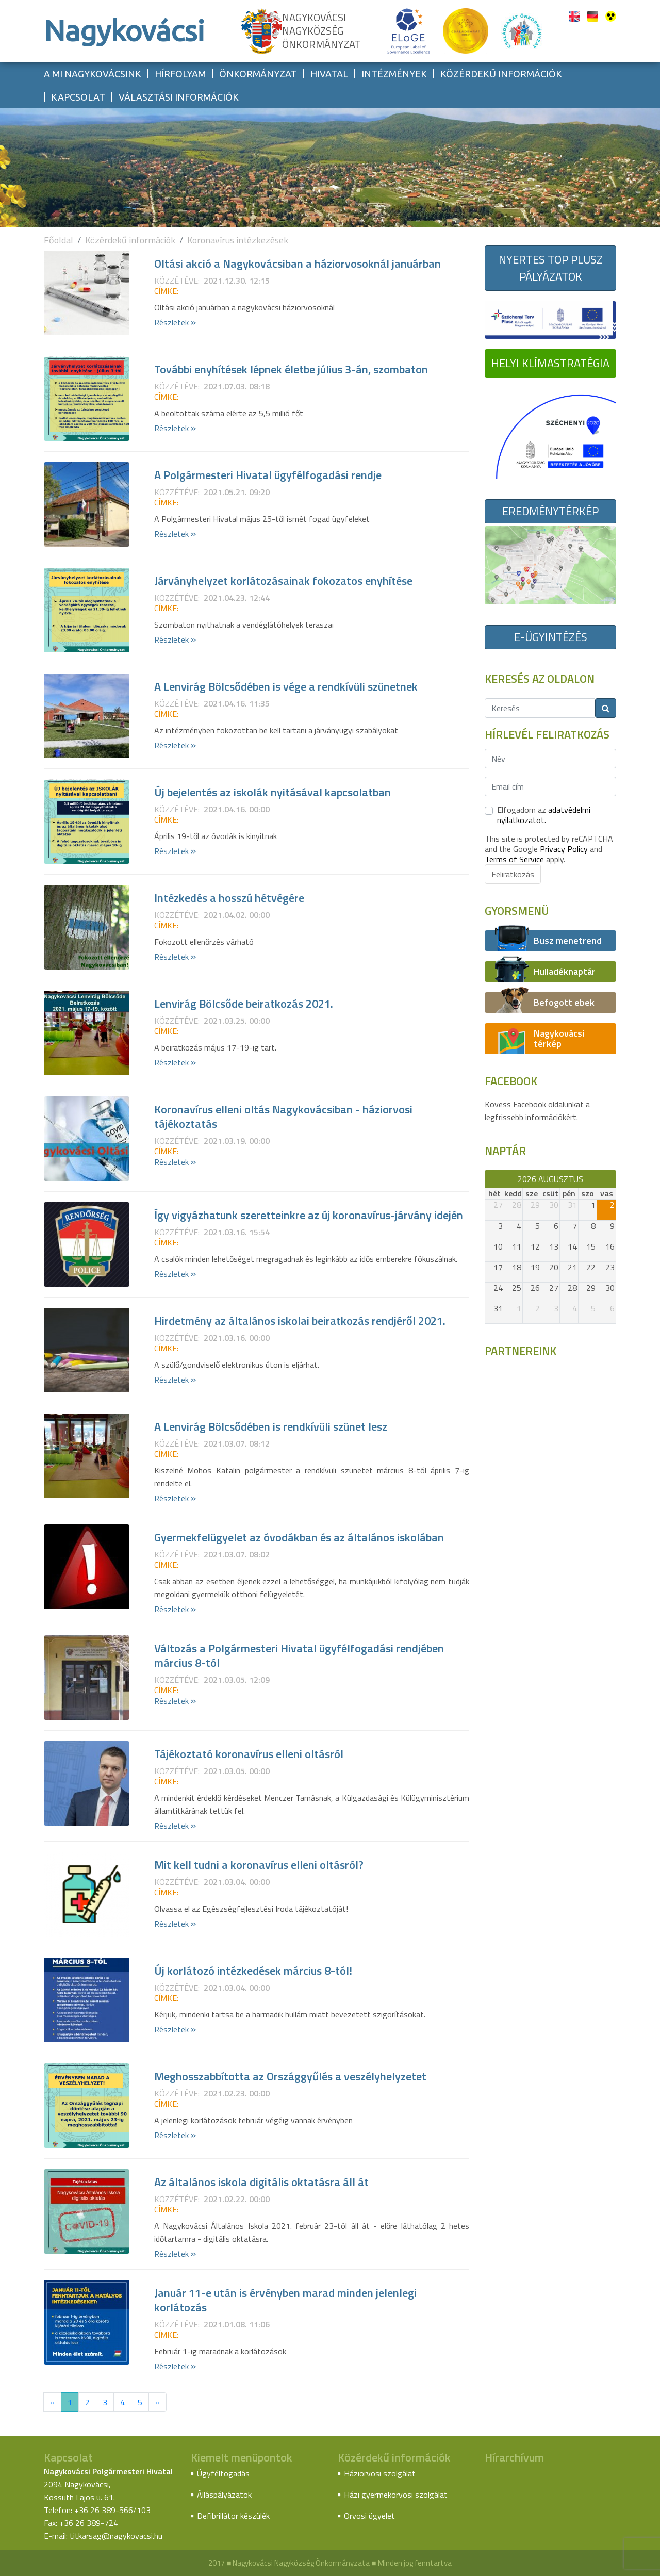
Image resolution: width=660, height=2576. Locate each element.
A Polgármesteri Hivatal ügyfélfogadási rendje (268, 475)
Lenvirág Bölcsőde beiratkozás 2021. (243, 1003)
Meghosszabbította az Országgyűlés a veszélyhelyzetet (290, 2076)
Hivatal (329, 73)
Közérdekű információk (501, 73)
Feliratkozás (512, 874)
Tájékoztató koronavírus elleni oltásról (248, 1754)
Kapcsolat (78, 97)
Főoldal (58, 240)
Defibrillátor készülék (233, 2515)
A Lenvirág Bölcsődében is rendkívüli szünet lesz (270, 1426)
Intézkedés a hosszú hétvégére (229, 898)
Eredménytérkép (550, 511)
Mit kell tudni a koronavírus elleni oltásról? (259, 1865)
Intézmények (394, 73)
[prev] (489, 1179)
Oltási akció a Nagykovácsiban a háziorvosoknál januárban (297, 263)
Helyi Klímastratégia (550, 363)
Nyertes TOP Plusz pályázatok (551, 268)
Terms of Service (514, 859)
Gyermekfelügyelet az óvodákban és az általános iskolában (299, 1537)
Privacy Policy (564, 849)
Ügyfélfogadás (223, 2473)
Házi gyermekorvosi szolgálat (396, 2494)
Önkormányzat (258, 73)
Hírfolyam (180, 73)
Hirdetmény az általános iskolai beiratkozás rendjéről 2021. (300, 1321)
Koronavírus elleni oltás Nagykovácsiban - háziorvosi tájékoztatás (283, 1117)
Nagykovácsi (124, 30)
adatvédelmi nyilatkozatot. (543, 814)
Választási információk (179, 97)
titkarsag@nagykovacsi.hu (116, 2536)
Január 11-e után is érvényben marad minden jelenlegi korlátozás (285, 2300)
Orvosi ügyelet (369, 2515)
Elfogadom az (543, 815)
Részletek (175, 322)
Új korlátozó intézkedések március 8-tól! (253, 1970)
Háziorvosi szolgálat (380, 2473)
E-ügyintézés (550, 637)
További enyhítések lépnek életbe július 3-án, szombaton (291, 369)
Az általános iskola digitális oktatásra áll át (261, 2182)
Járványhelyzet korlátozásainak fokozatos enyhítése (283, 580)
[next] (611, 1179)
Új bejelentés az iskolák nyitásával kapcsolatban (272, 792)
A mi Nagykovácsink (92, 73)
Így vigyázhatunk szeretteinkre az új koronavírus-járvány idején (308, 1215)
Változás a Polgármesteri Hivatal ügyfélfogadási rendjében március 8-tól (299, 1655)
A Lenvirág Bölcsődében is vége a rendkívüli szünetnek (286, 686)
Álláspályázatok (224, 2494)
